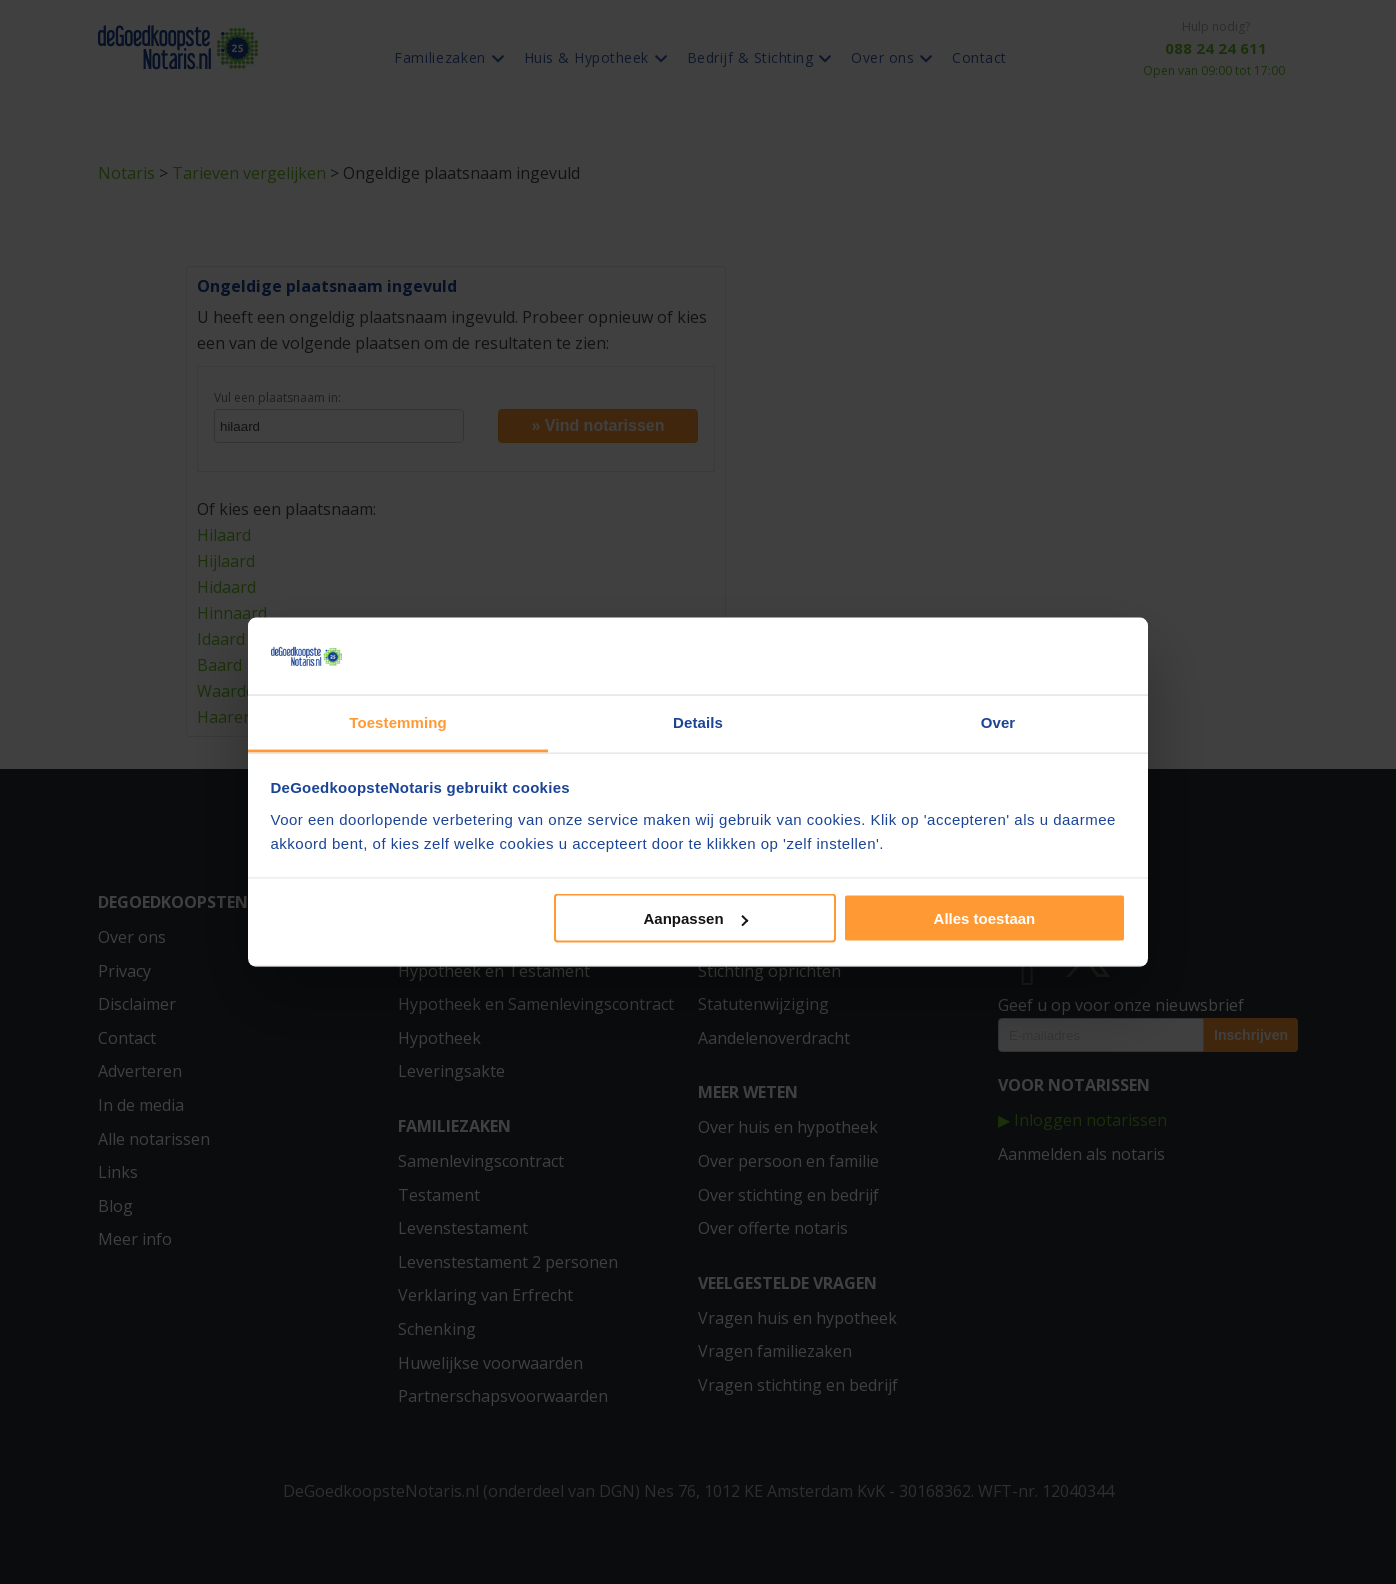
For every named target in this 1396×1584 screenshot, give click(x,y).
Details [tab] (698, 721)
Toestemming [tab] (398, 721)
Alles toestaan (985, 918)
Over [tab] (998, 721)
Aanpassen (696, 918)
